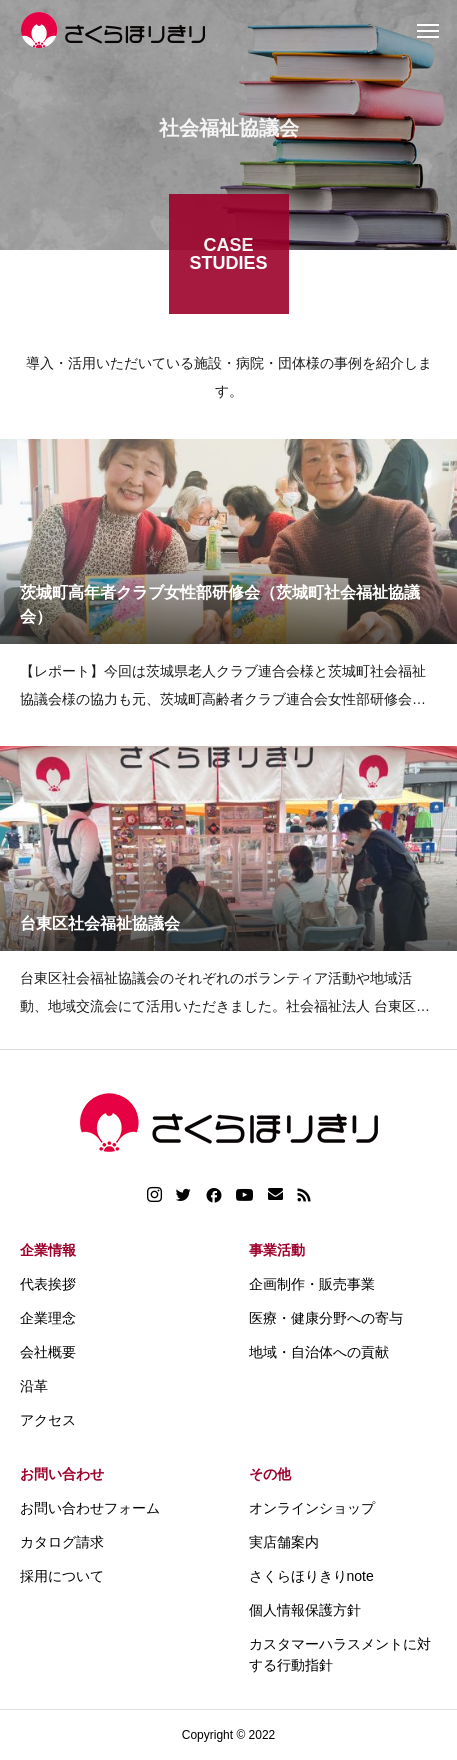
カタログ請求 (62, 1542)
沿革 (34, 1386)
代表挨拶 (48, 1284)
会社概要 (48, 1352)
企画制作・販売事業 (312, 1284)
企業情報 (48, 1250)
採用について (62, 1576)
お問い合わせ (62, 1474)
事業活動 (277, 1250)
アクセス (48, 1420)
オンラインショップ (312, 1508)
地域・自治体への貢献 (319, 1352)
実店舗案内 (284, 1542)
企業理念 (48, 1318)
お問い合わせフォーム (90, 1508)
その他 (270, 1474)
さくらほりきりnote (311, 1576)
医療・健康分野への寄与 (326, 1318)
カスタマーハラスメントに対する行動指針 (340, 1654)
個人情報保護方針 (305, 1610)
